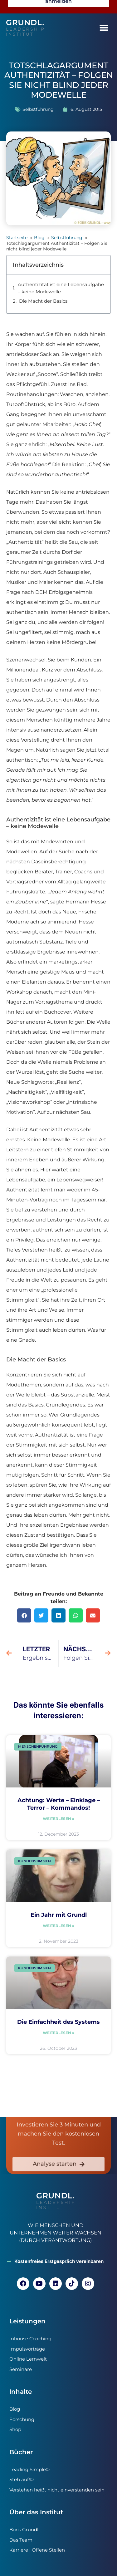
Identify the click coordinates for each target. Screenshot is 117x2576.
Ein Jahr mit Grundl (59, 1914)
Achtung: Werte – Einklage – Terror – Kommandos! (58, 1804)
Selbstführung (38, 109)
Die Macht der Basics (43, 301)
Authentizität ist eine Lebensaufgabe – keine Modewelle (61, 288)
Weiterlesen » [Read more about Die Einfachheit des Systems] (58, 2032)
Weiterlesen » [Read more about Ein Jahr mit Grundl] (58, 1925)
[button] (104, 28)
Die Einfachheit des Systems (58, 2021)
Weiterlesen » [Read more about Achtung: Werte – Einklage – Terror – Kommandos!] (58, 1818)
